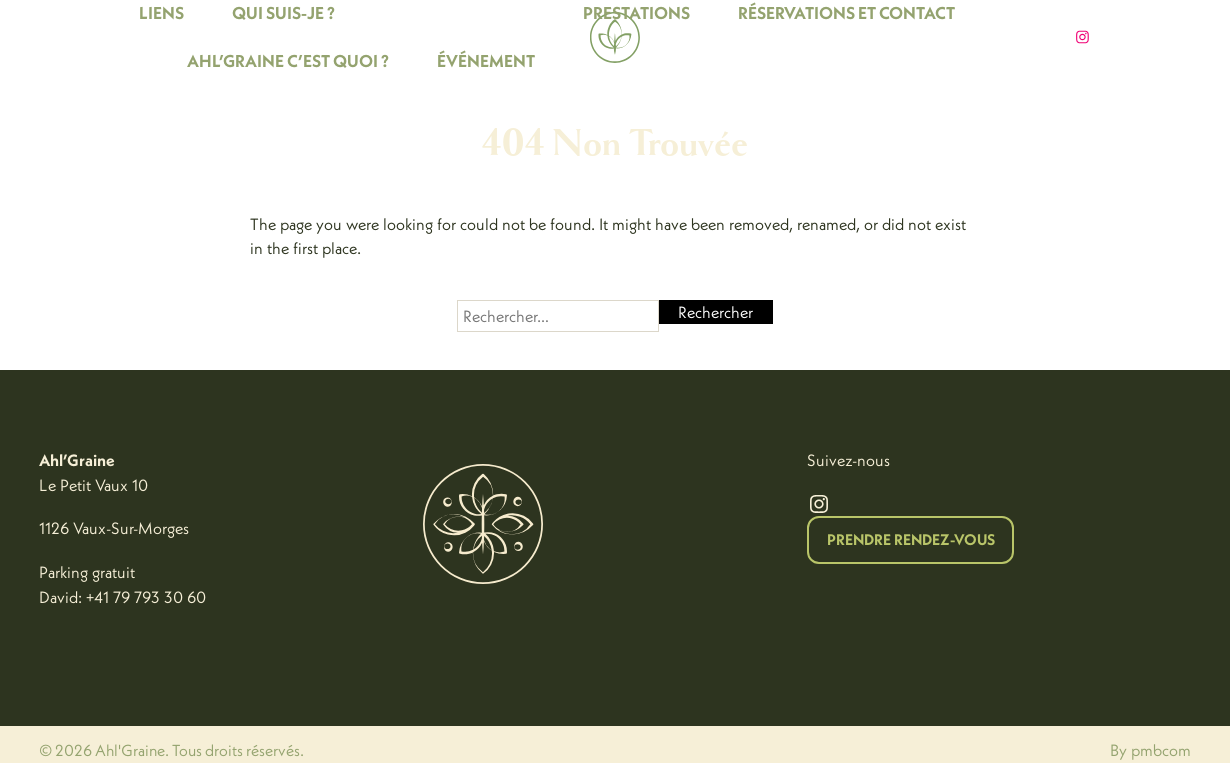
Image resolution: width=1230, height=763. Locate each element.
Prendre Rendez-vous (911, 539)
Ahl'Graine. (132, 750)
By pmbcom (1150, 750)
